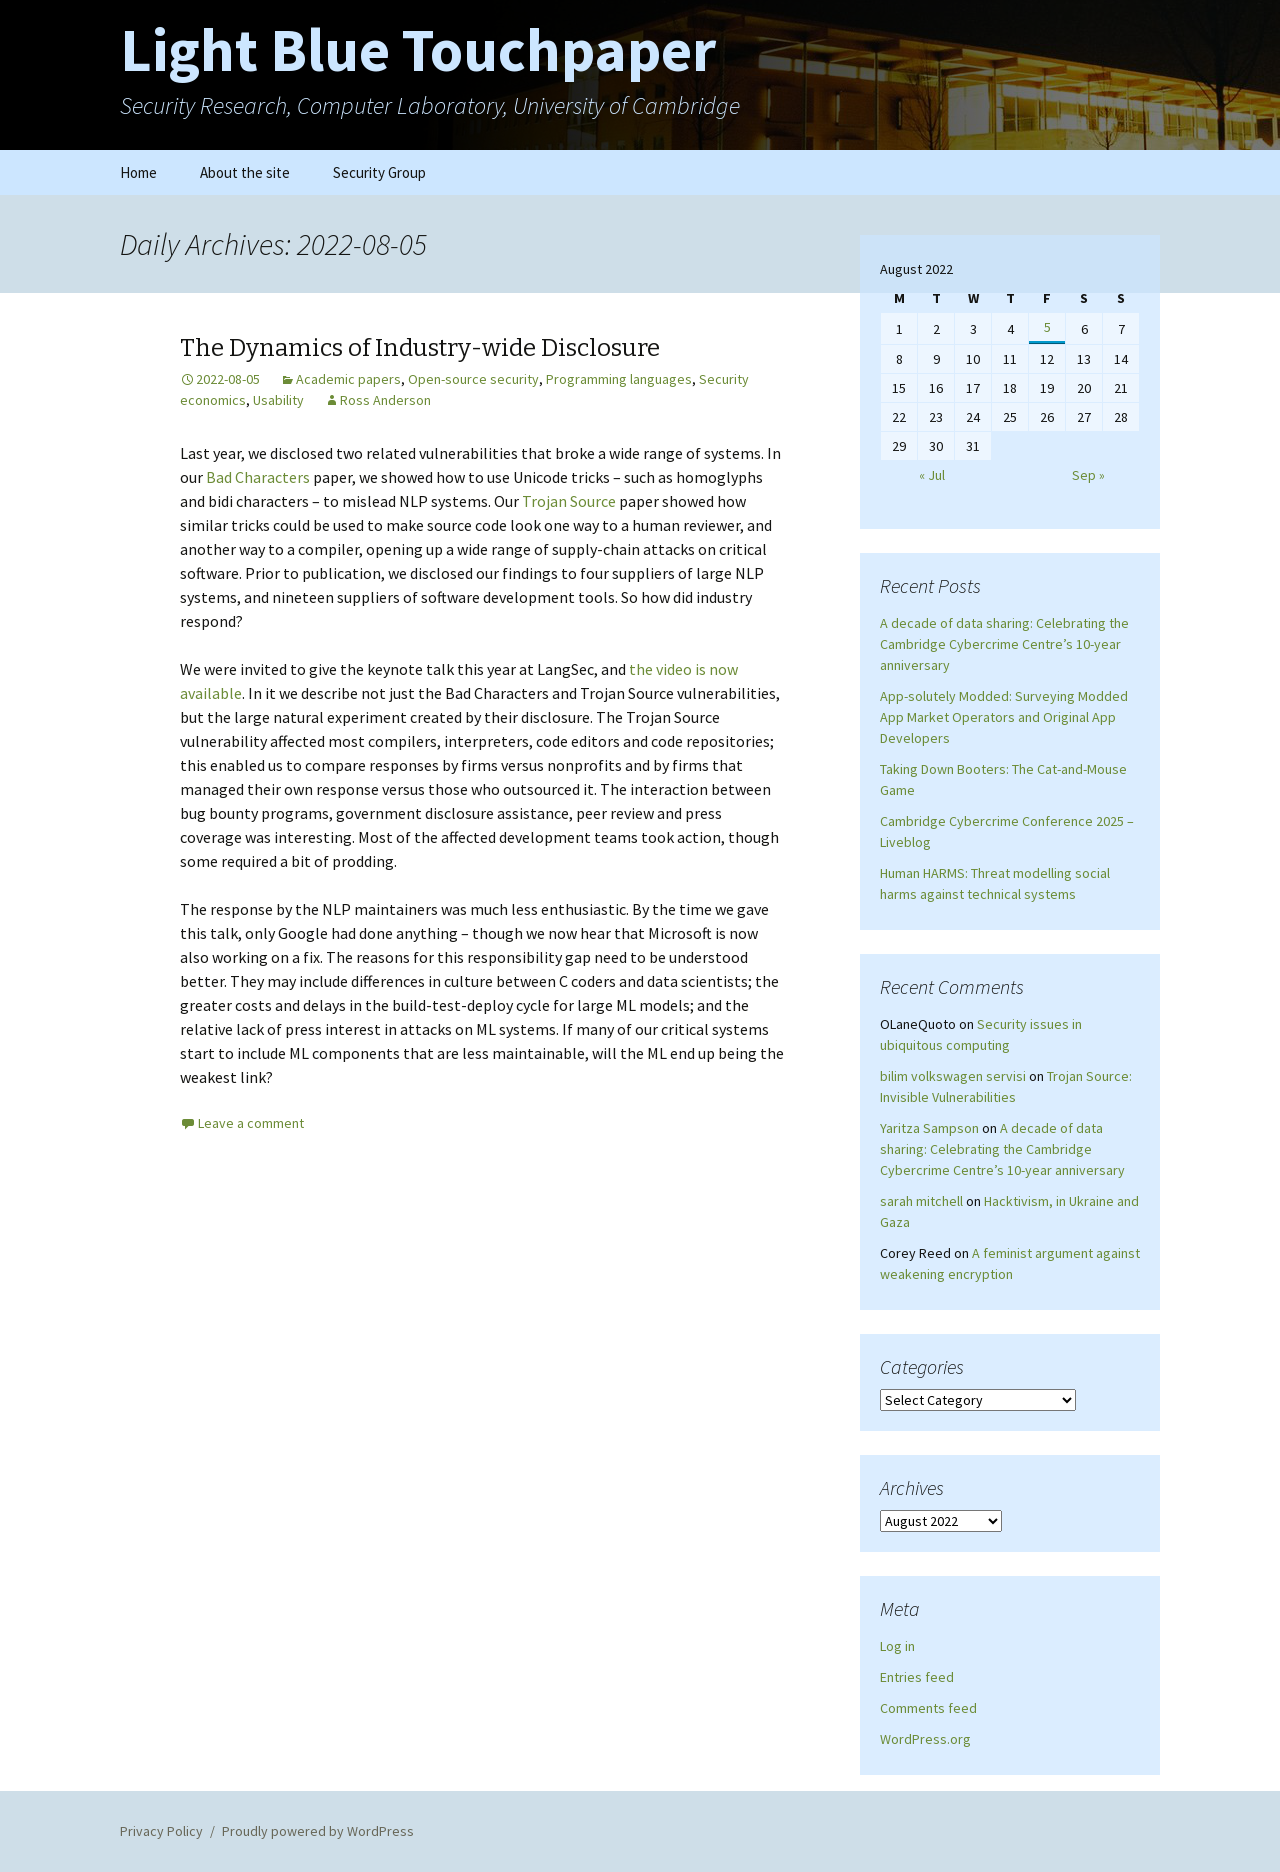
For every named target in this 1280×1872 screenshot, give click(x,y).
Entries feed (917, 1677)
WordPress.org (925, 1739)
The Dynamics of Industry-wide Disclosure (420, 348)
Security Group (379, 172)
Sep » (1088, 475)
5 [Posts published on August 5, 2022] (1047, 327)
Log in (897, 1646)
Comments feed (928, 1708)
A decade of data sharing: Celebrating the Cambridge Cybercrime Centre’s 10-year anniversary (1004, 644)
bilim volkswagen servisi (953, 1076)
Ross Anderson (385, 400)
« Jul (932, 475)
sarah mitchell (921, 1201)
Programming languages (619, 379)
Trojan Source (569, 501)
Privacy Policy (161, 1831)
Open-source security (473, 379)
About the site (245, 172)
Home (138, 172)
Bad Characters (258, 477)
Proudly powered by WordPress (318, 1831)
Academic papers (348, 379)
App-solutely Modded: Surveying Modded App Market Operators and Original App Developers (1004, 717)
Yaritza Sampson (929, 1128)
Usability (278, 400)
